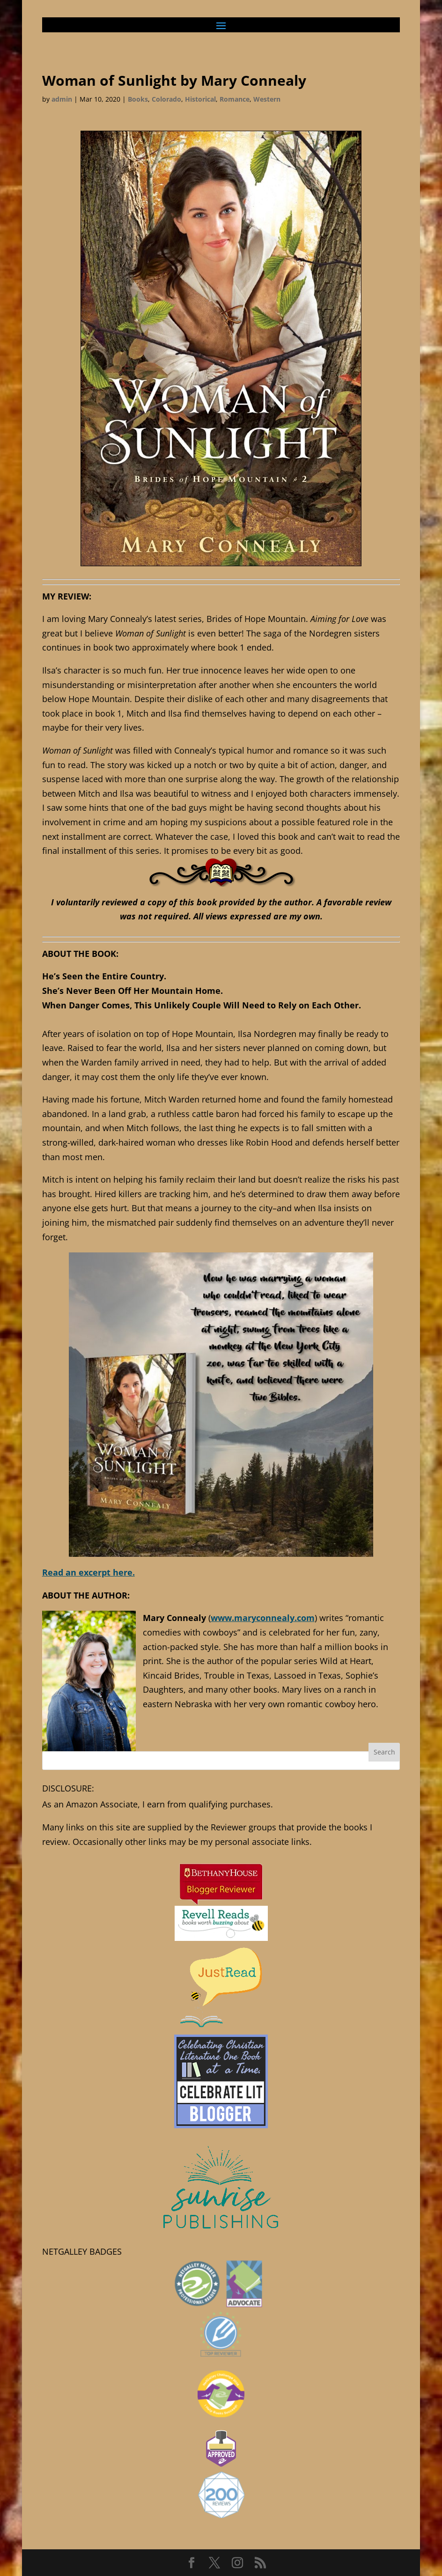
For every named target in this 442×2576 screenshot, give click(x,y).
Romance (235, 99)
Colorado (166, 99)
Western (266, 99)
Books (138, 99)
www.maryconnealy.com (263, 1617)
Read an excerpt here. (88, 1572)
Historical (200, 99)
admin (62, 99)
